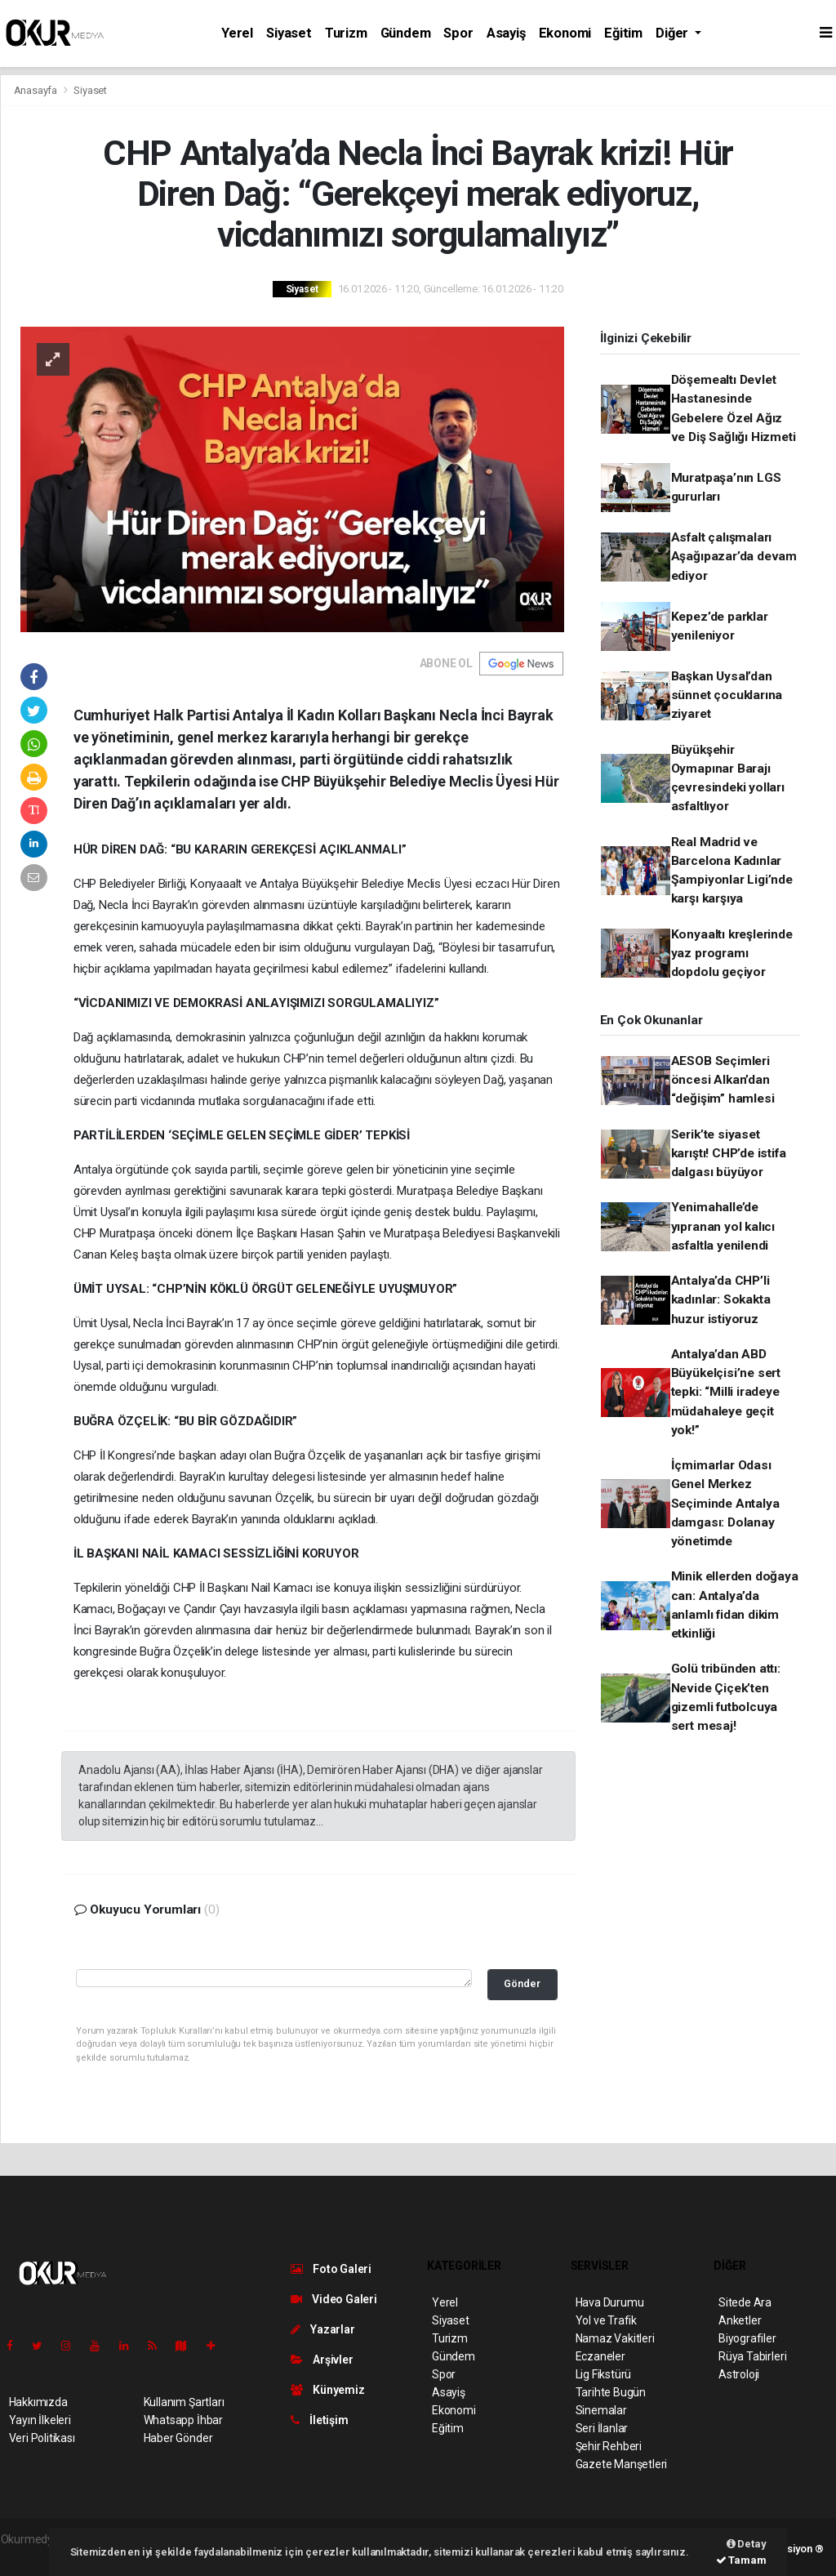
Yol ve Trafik (607, 2320)
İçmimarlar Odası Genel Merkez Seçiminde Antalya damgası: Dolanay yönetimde (725, 1503)
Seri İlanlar (602, 2428)
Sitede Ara (745, 2302)
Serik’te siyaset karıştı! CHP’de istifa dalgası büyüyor (728, 1153)
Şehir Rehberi (609, 2446)
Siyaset (289, 33)
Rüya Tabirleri (752, 2356)
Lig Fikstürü (604, 2374)
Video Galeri (334, 2299)
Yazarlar (323, 2329)
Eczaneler (600, 2356)
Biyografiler (747, 2338)
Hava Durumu (610, 2302)
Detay (747, 2544)
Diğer (673, 33)
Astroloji (738, 2374)
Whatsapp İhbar (183, 2420)
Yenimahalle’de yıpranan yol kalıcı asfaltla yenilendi (723, 1226)
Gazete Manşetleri (622, 2464)
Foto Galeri (331, 2268)
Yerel (237, 33)
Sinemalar (601, 2410)
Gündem (405, 33)
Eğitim (623, 33)
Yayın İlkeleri (40, 2420)
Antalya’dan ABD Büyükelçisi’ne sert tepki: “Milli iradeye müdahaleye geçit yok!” (725, 1392)
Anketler (739, 2320)
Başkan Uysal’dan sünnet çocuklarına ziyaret (727, 695)
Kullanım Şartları (184, 2402)
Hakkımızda (38, 2402)
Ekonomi (565, 33)
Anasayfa (37, 90)
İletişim (320, 2420)
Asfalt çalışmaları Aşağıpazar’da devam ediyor (734, 556)
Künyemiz (328, 2389)
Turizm (346, 33)
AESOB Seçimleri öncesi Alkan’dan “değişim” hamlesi (723, 1080)
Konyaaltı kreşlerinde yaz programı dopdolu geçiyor (732, 953)
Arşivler (322, 2359)
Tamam (741, 2560)
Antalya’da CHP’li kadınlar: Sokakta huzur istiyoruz (721, 1299)
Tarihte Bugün (611, 2392)
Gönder (522, 1983)
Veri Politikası (42, 2438)
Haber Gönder (178, 2438)
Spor (458, 33)
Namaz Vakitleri (615, 2338)
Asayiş (506, 33)
